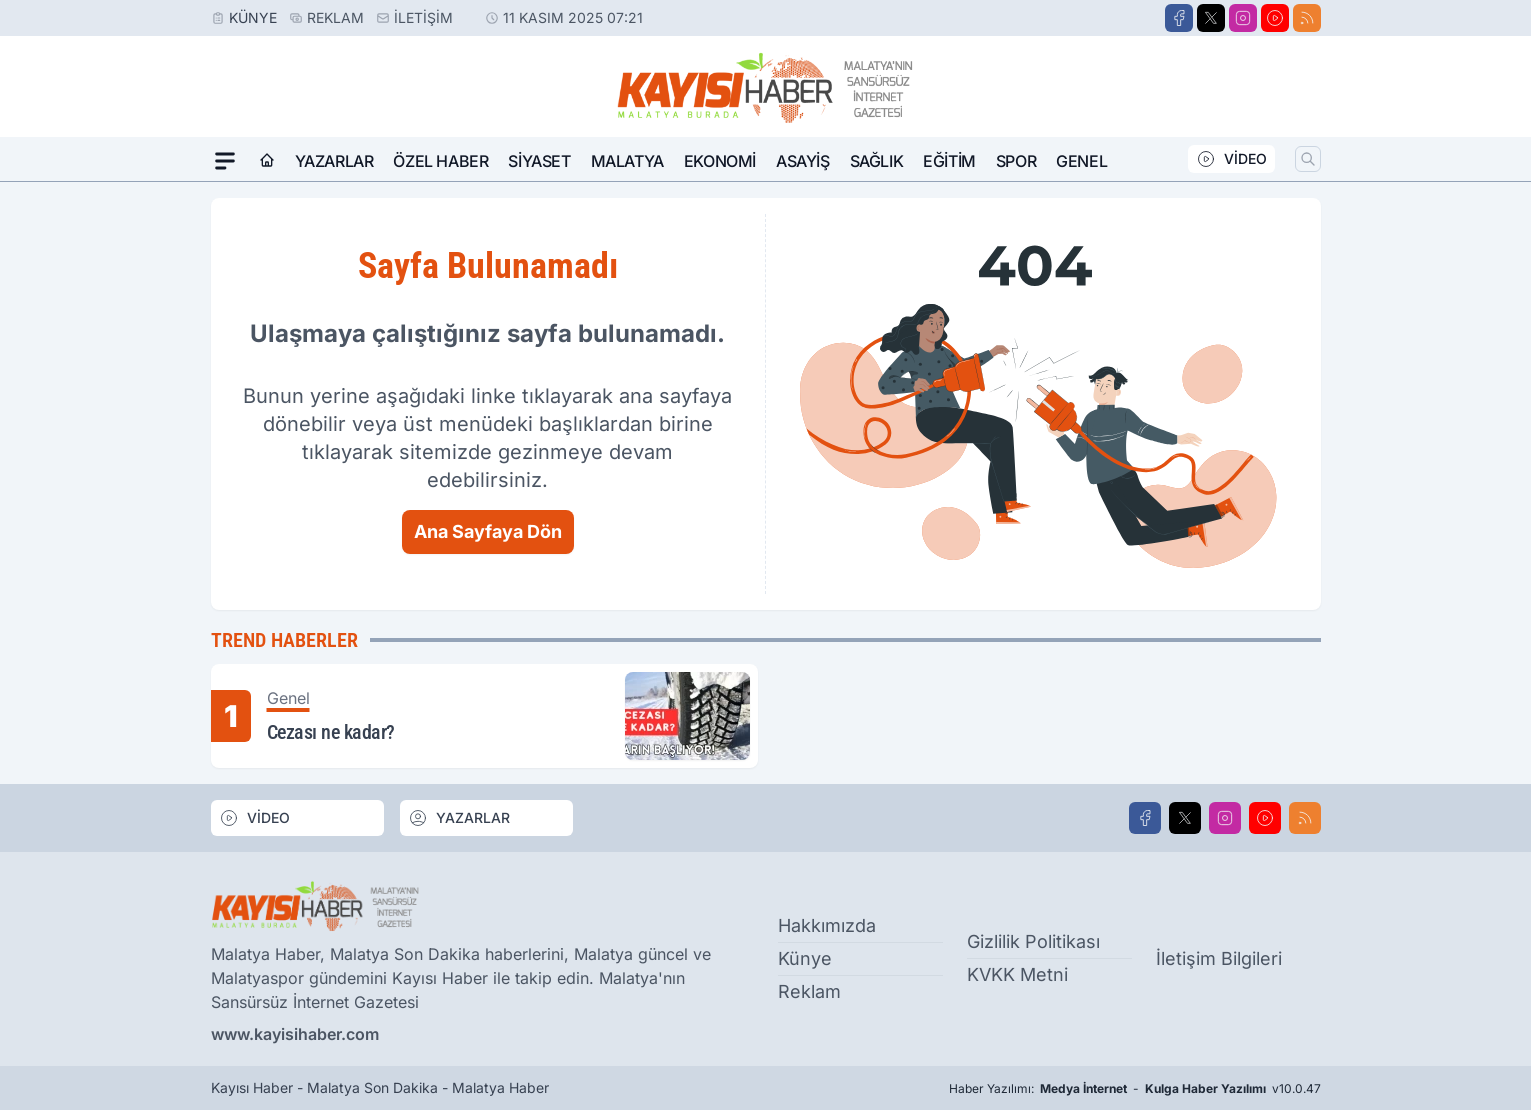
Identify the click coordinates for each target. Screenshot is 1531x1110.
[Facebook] (1179, 18)
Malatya (627, 161)
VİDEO (1231, 159)
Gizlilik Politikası (1033, 941)
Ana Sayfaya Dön (488, 531)
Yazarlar (334, 161)
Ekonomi (720, 161)
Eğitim (949, 161)
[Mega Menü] (225, 161)
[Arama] (1308, 159)
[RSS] (1307, 18)
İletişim (423, 17)
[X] (1211, 18)
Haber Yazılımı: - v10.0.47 (1135, 1089)
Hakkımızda (827, 925)
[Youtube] (1275, 18)
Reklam (335, 17)
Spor (1016, 161)
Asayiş (803, 161)
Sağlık (877, 161)
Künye (253, 17)
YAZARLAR (459, 818)
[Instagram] (1243, 18)
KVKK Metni (1017, 974)
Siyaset (539, 161)
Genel (1081, 161)
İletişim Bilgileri (1219, 958)
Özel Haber (440, 161)
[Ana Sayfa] (267, 161)
